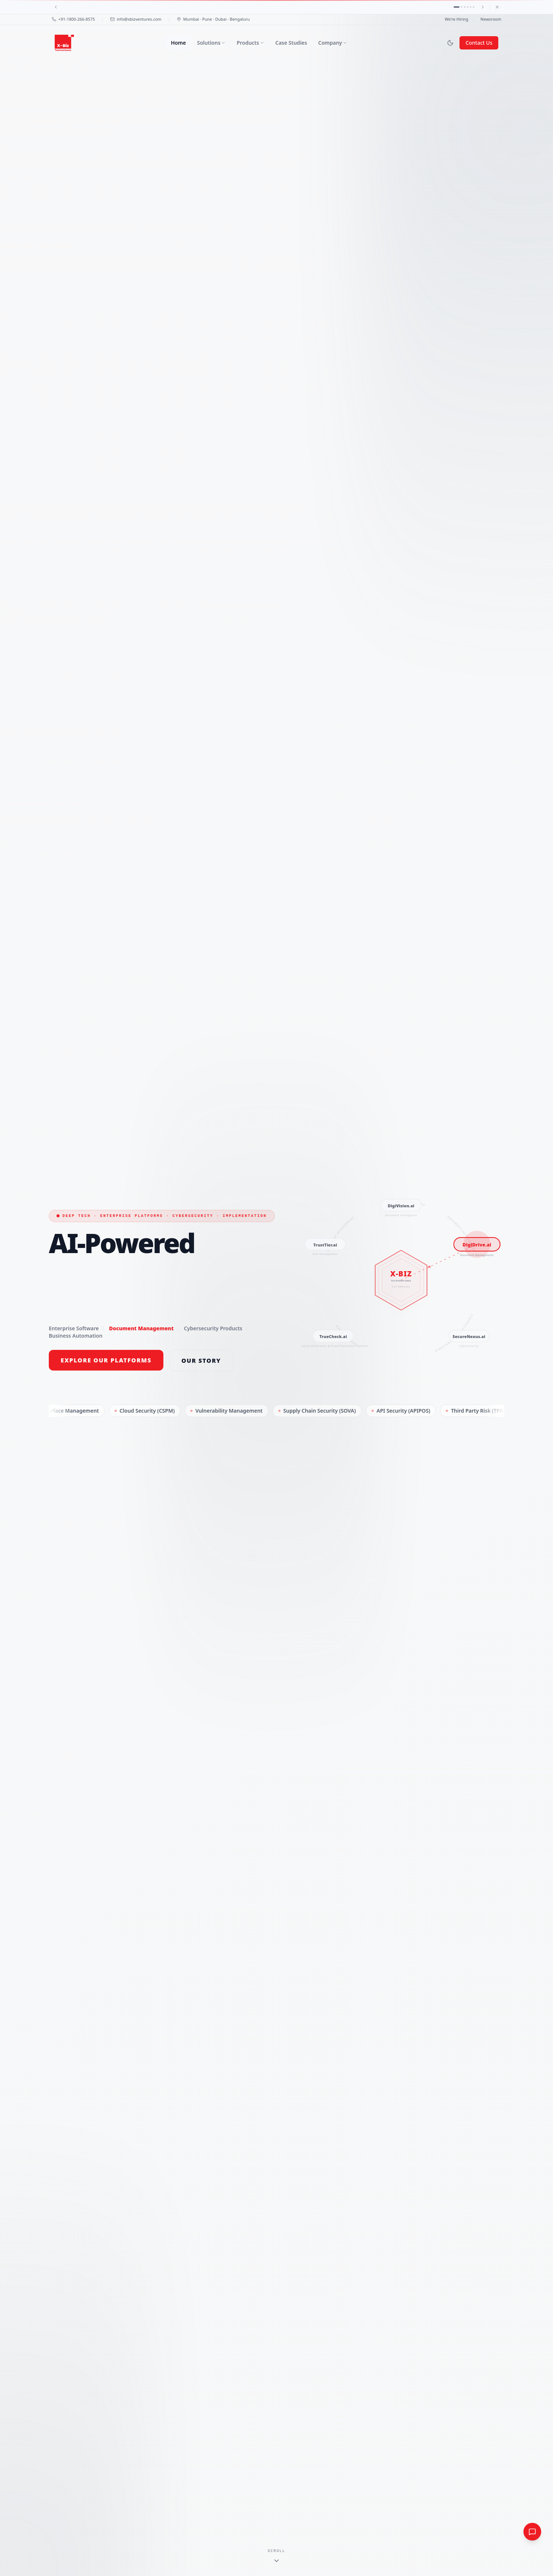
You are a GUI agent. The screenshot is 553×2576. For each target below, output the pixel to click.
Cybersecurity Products (213, 1328)
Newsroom (491, 19)
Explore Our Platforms (106, 1360)
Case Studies (291, 42)
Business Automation (75, 1335)
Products (250, 42)
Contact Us (478, 42)
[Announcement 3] (464, 7)
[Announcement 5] (470, 7)
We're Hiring (456, 19)
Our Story (201, 1361)
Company (332, 42)
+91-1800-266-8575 (73, 19)
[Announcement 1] (456, 7)
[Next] (483, 7)
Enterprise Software (74, 1328)
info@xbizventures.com (136, 19)
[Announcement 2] (461, 7)
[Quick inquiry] (532, 2532)
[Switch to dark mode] (450, 43)
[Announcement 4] (467, 7)
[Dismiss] (497, 7)
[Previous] (56, 7)
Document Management (141, 1328)
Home (178, 42)
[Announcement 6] (473, 7)
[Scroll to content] (276, 2556)
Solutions (211, 42)
